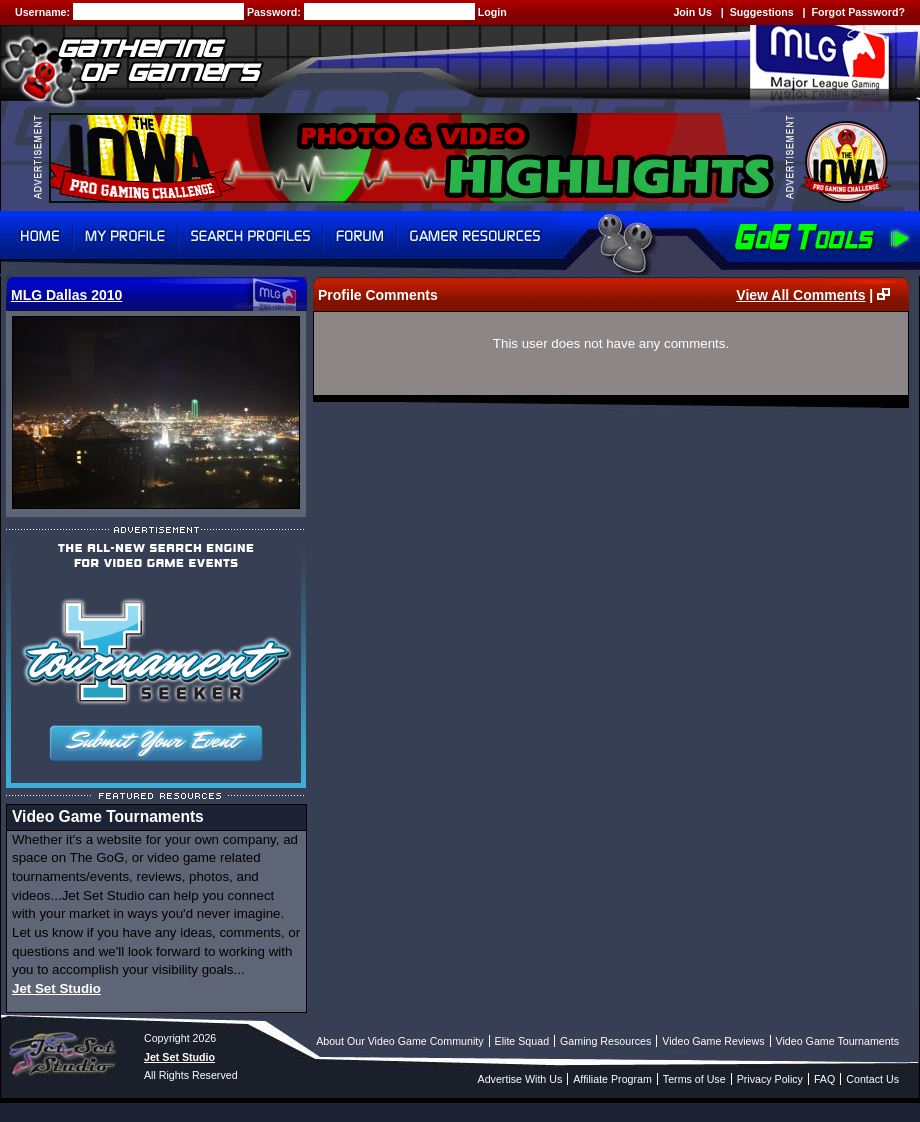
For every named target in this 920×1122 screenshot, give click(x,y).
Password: (275, 12)
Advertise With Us (520, 1079)
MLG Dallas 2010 (66, 295)
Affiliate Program (612, 1079)
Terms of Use (694, 1079)
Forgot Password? (858, 12)
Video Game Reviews (713, 1041)
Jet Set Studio (56, 988)
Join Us (692, 12)
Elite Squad (522, 1041)
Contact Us (872, 1079)
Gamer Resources (475, 236)
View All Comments (800, 295)
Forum (360, 236)
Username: (44, 12)
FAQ (824, 1079)
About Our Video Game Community (399, 1041)
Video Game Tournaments (837, 1041)
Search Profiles (250, 236)
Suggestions (762, 12)
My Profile (125, 236)
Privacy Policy (770, 1079)
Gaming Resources (605, 1041)
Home (36, 236)
